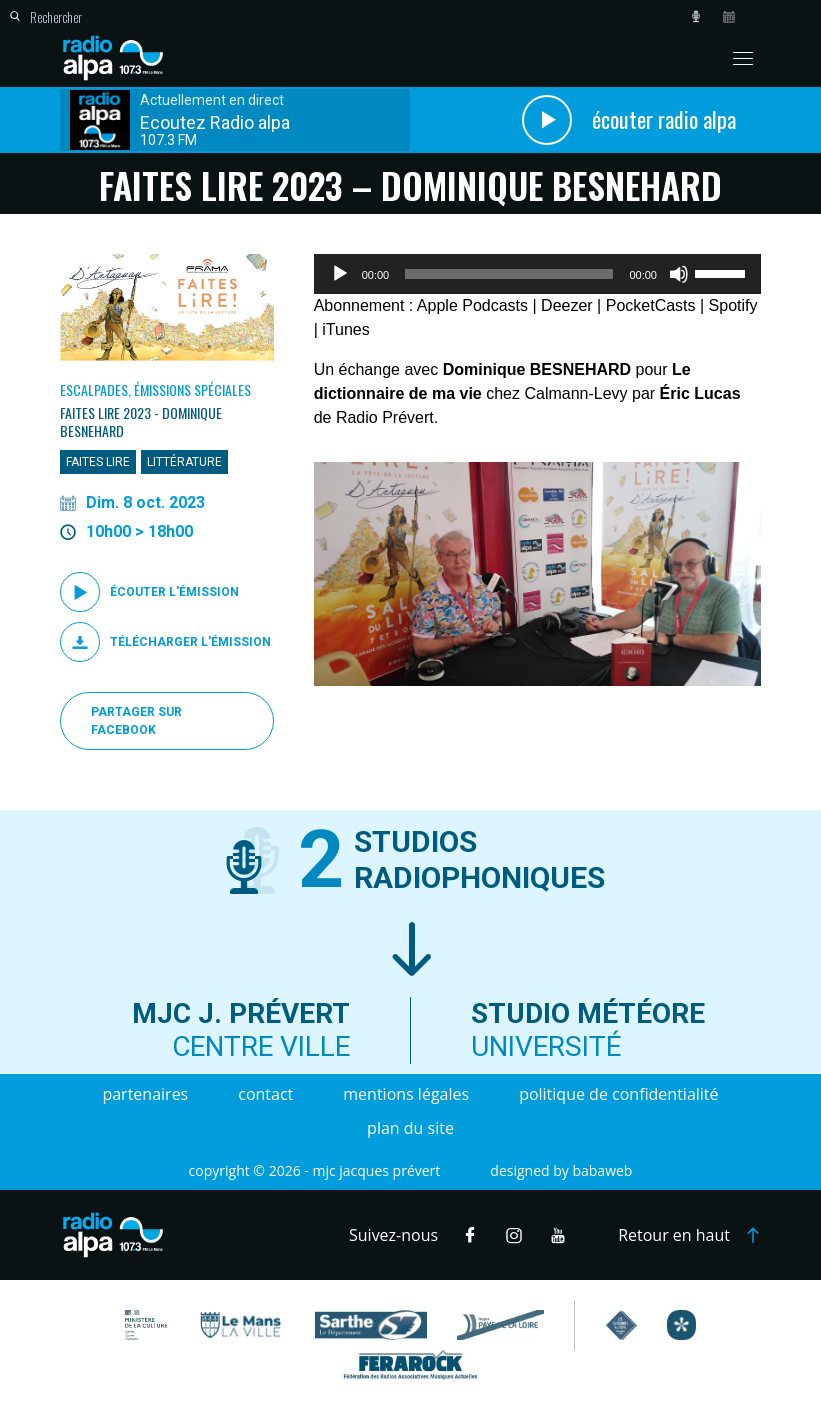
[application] (537, 274)
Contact (265, 1094)
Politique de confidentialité (618, 1094)
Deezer (567, 305)
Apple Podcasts (472, 305)
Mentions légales (406, 1094)
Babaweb (602, 1170)
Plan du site (410, 1128)
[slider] (509, 274)
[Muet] (679, 274)
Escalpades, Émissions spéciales (155, 389)
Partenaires (145, 1094)
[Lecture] (340, 274)
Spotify (733, 305)
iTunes (345, 329)
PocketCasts (651, 305)
